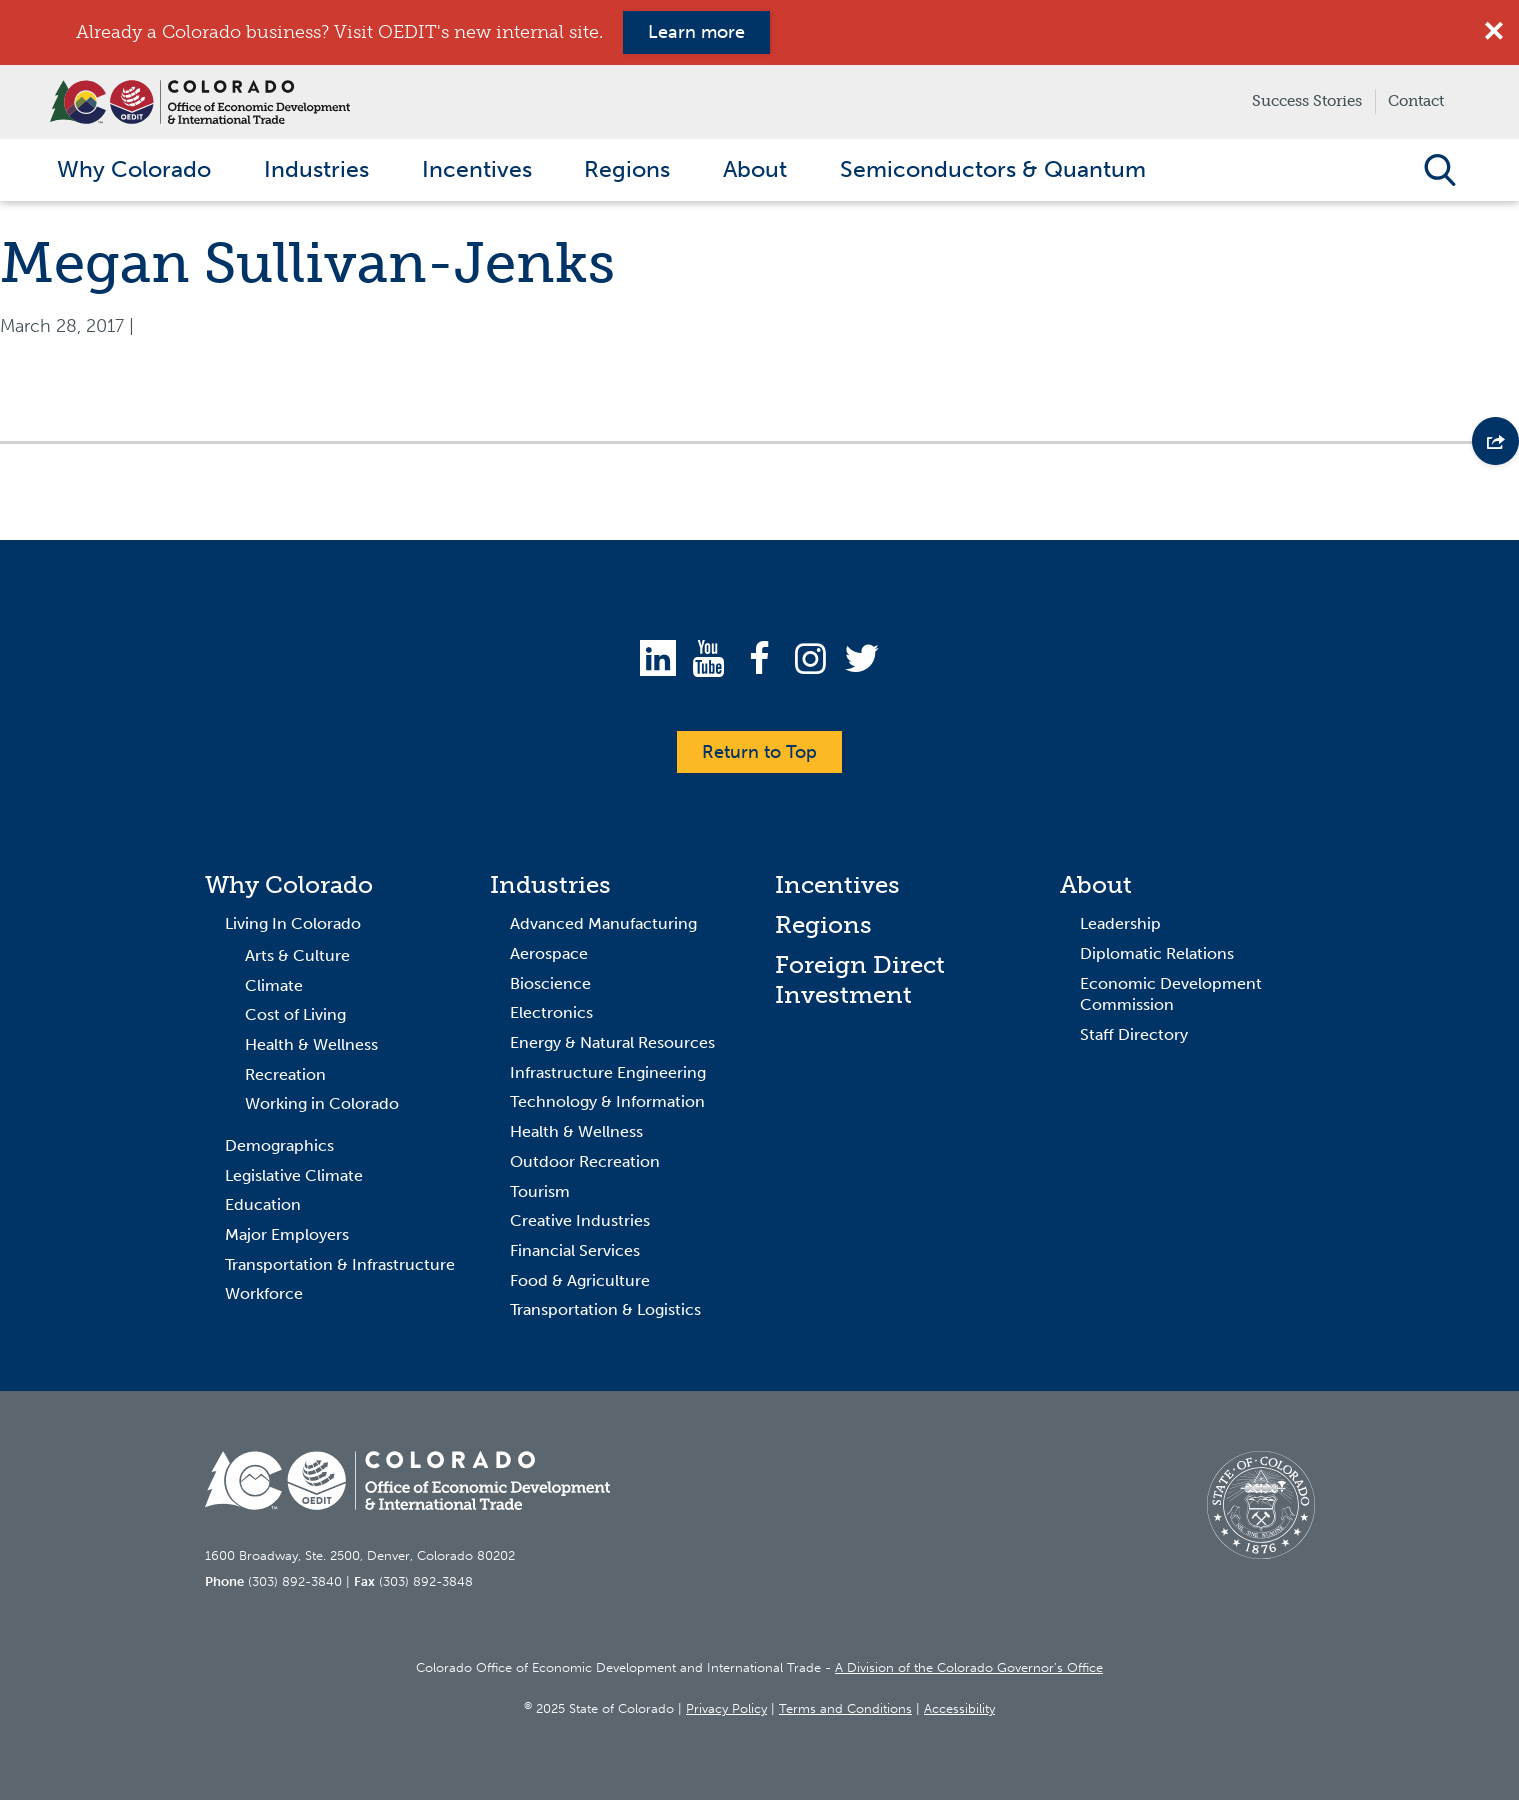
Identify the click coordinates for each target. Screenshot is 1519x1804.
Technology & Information (607, 1106)
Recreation (285, 1078)
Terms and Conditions (845, 1713)
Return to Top (759, 756)
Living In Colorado (293, 928)
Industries (550, 889)
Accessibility (959, 1713)
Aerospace (549, 958)
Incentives (837, 889)
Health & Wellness (311, 1049)
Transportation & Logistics (605, 1314)
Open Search (1439, 172)
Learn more (696, 32)
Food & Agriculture (580, 1284)
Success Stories (1307, 101)
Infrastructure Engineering (608, 1077)
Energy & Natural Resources (612, 1047)
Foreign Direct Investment (860, 984)
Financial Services (575, 1255)
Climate (274, 989)
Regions (823, 929)
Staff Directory (1134, 1039)
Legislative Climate (294, 1179)
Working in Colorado (322, 1108)
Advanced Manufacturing (603, 928)
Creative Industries (580, 1225)
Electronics (551, 1017)
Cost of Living (295, 1019)
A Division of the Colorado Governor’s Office (969, 1672)
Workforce (264, 1298)
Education (263, 1209)
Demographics (279, 1150)
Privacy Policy (726, 1713)
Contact (1416, 101)
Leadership (1120, 928)
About (1096, 889)
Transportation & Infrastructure (340, 1268)
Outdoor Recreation (585, 1166)
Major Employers (287, 1239)
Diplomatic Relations (1157, 958)
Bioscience (550, 987)
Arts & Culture (297, 960)
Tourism (540, 1195)
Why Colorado (289, 889)
